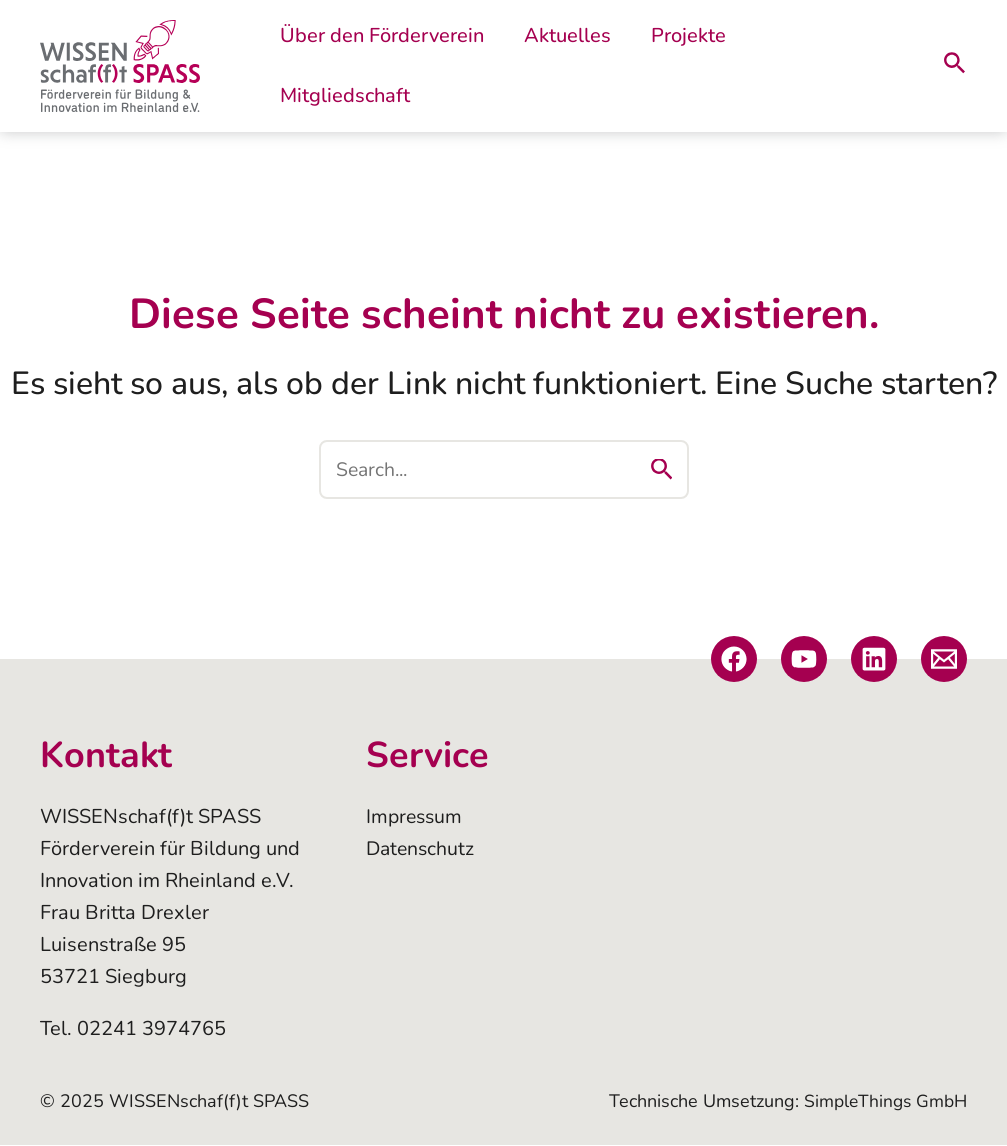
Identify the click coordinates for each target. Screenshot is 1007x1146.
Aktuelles (561, 65)
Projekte (672, 65)
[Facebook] (734, 660)
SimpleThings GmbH (882, 1102)
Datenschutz (422, 849)
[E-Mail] (944, 660)
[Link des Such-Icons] (955, 66)
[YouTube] (804, 660)
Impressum (416, 817)
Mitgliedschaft (805, 65)
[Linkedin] (874, 660)
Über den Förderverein (386, 65)
